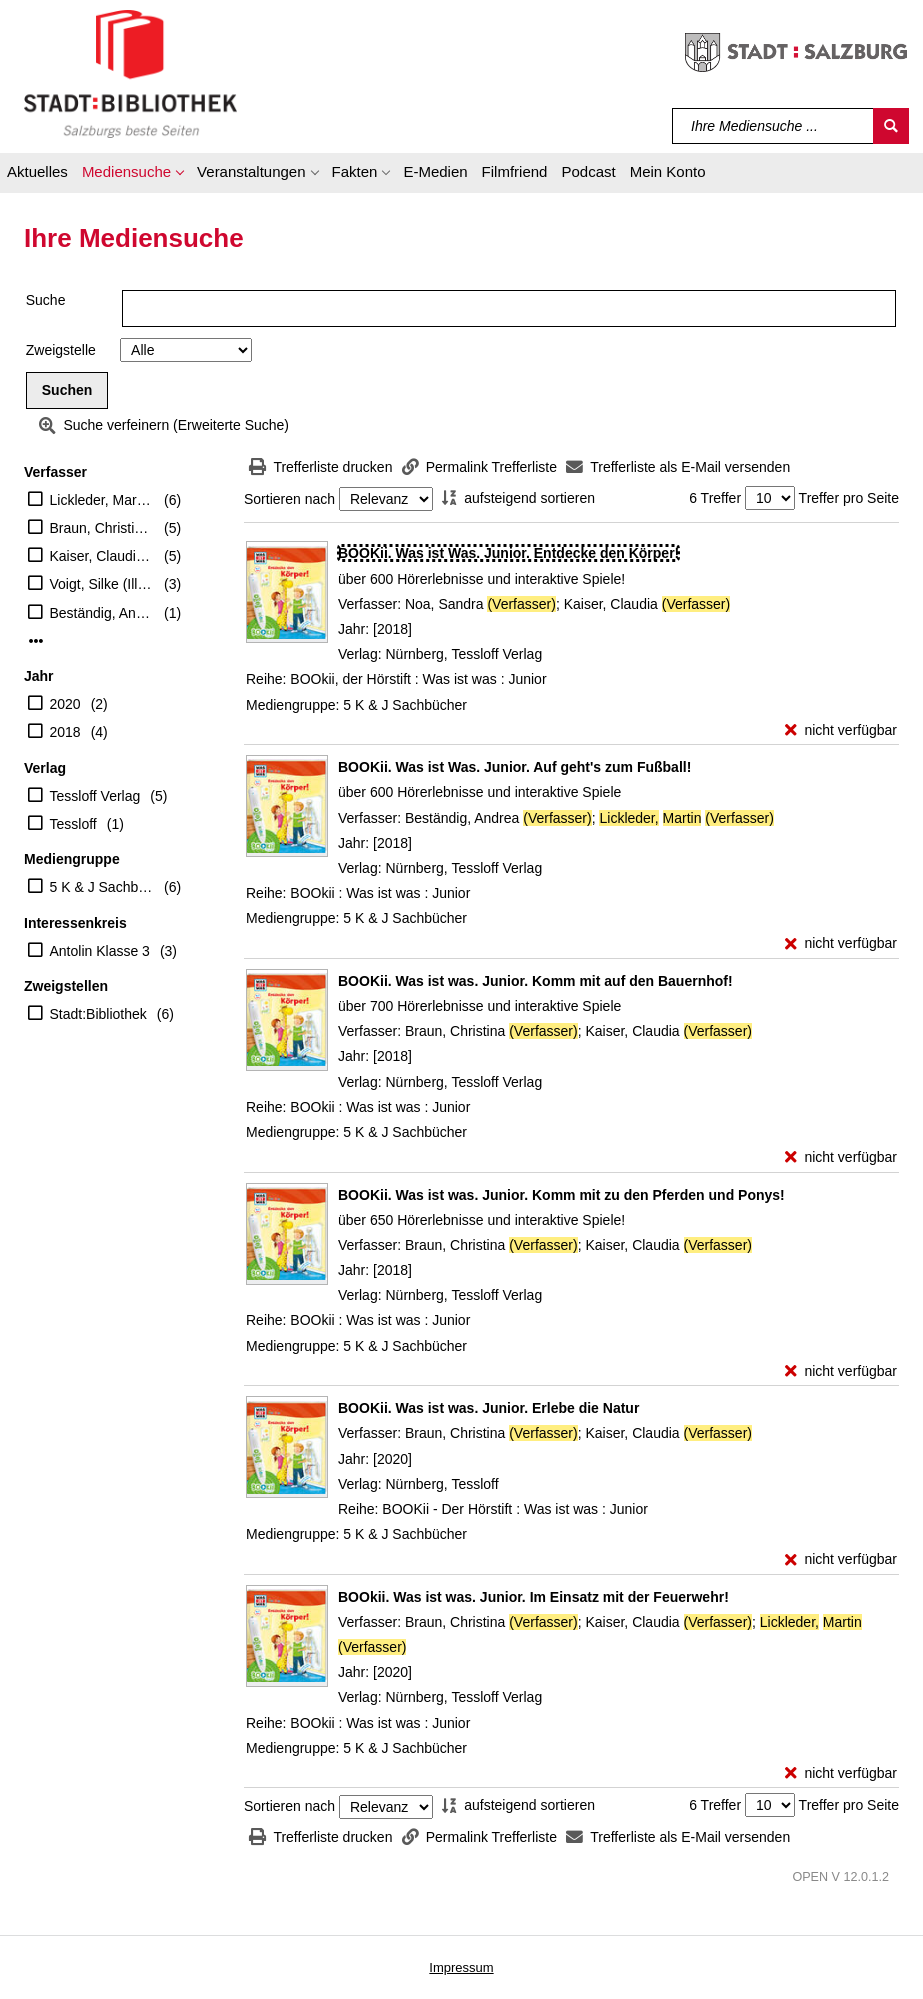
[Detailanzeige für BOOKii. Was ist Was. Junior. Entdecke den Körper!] (508, 553)
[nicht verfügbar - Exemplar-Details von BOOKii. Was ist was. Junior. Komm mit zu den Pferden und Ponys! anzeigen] (841, 1371)
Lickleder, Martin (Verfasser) (102, 500)
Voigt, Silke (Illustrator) (102, 584)
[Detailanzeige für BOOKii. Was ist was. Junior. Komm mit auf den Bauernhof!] (535, 981)
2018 (65, 732)
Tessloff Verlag (95, 796)
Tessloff (73, 824)
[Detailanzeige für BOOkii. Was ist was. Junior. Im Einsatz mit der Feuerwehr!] (533, 1597)
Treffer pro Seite (849, 498)
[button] (132, 175)
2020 (65, 704)
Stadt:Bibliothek (98, 1014)
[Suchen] (891, 126)
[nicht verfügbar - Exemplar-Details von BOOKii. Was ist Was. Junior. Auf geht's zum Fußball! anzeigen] (841, 943)
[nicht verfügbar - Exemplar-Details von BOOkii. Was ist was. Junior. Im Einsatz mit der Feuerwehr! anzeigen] (841, 1773)
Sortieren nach (289, 499)
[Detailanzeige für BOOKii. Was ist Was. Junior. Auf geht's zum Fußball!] (514, 767)
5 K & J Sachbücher (102, 887)
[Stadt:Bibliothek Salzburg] (130, 73)
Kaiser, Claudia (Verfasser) (102, 556)
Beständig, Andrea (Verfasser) (102, 613)
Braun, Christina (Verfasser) (102, 528)
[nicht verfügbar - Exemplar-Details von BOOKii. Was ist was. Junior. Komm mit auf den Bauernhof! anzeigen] (841, 1157)
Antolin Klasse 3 (100, 951)
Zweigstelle (61, 350)
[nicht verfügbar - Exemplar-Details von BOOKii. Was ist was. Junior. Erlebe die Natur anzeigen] (841, 1559)
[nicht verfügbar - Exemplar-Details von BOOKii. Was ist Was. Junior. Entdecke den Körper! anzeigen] (841, 730)
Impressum (461, 1967)
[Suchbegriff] (773, 126)
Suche (46, 300)
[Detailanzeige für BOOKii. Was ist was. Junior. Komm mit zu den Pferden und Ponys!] (561, 1195)
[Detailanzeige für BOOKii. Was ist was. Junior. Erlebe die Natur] (488, 1408)
